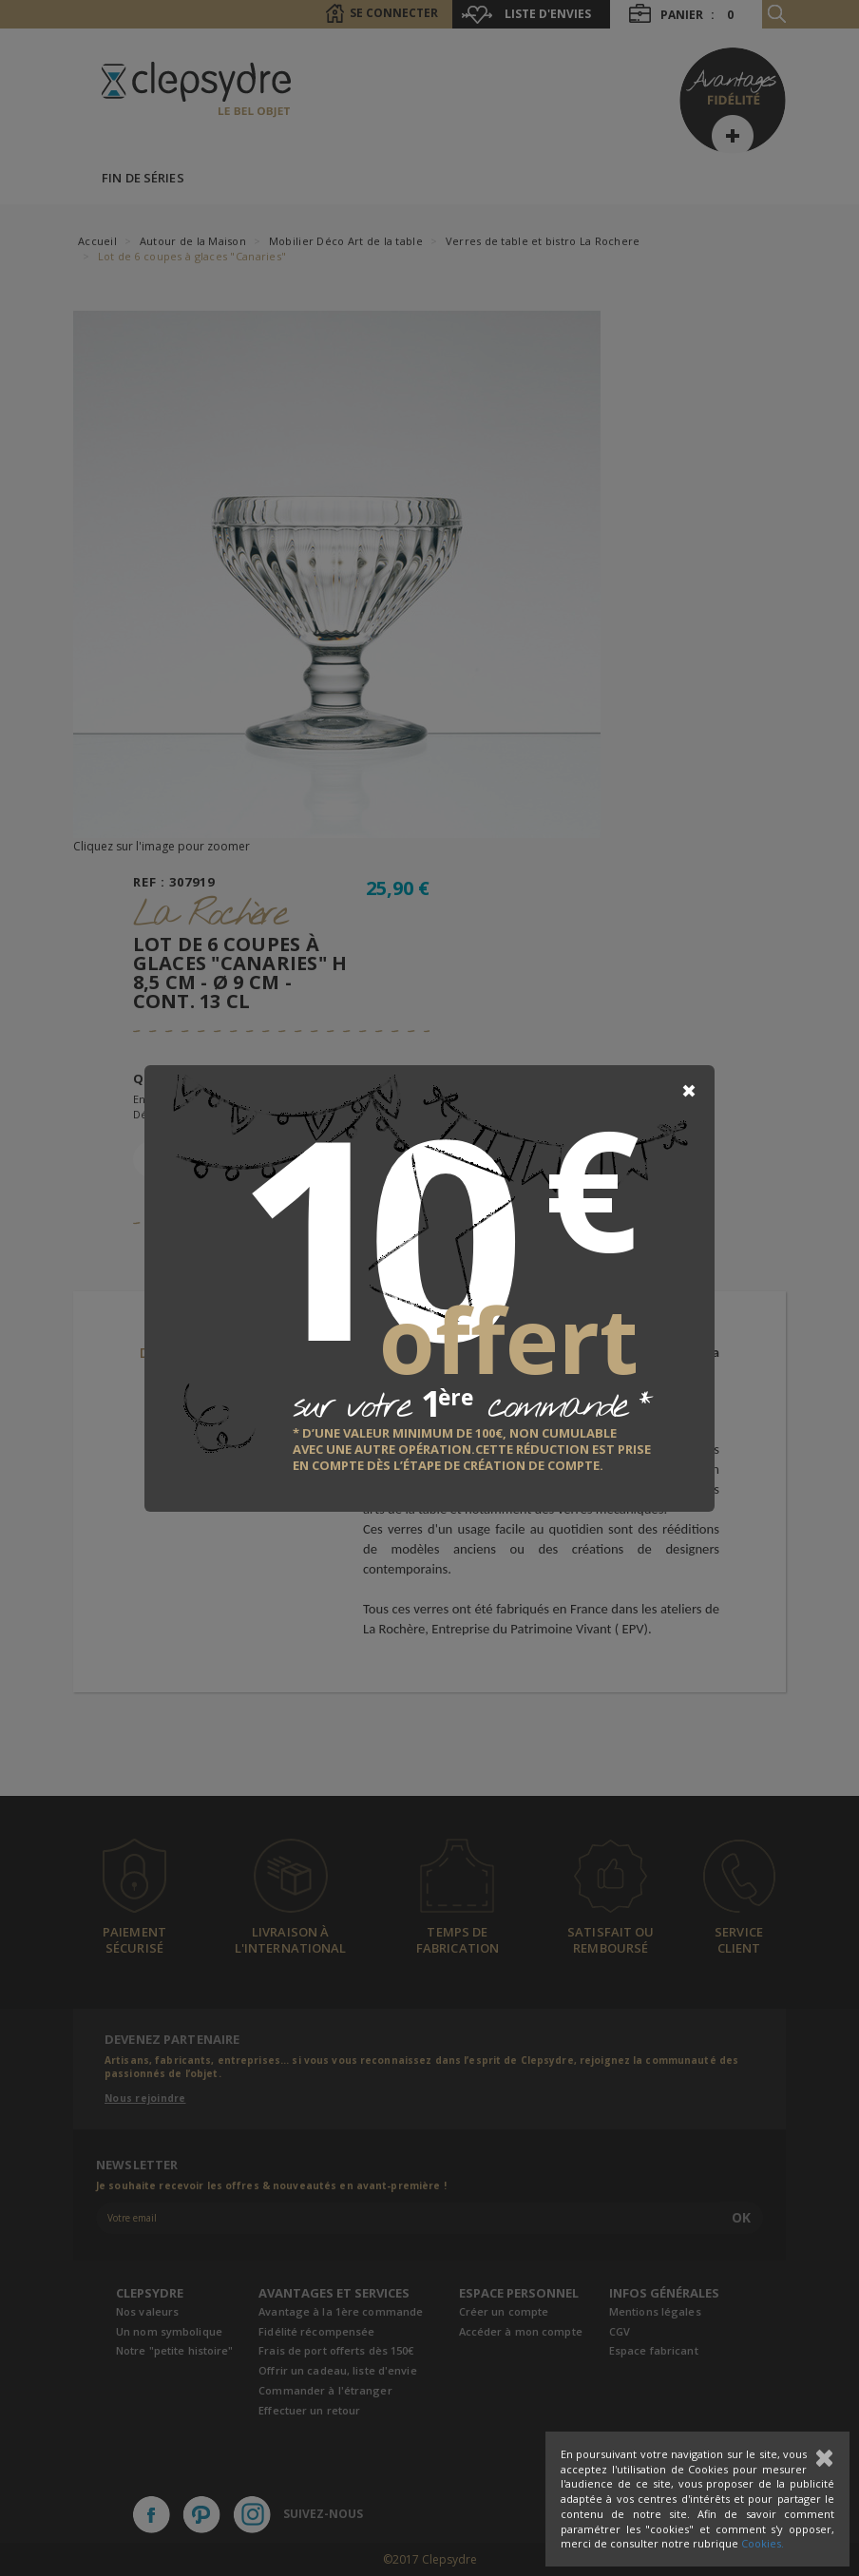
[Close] (689, 1090)
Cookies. (762, 2543)
